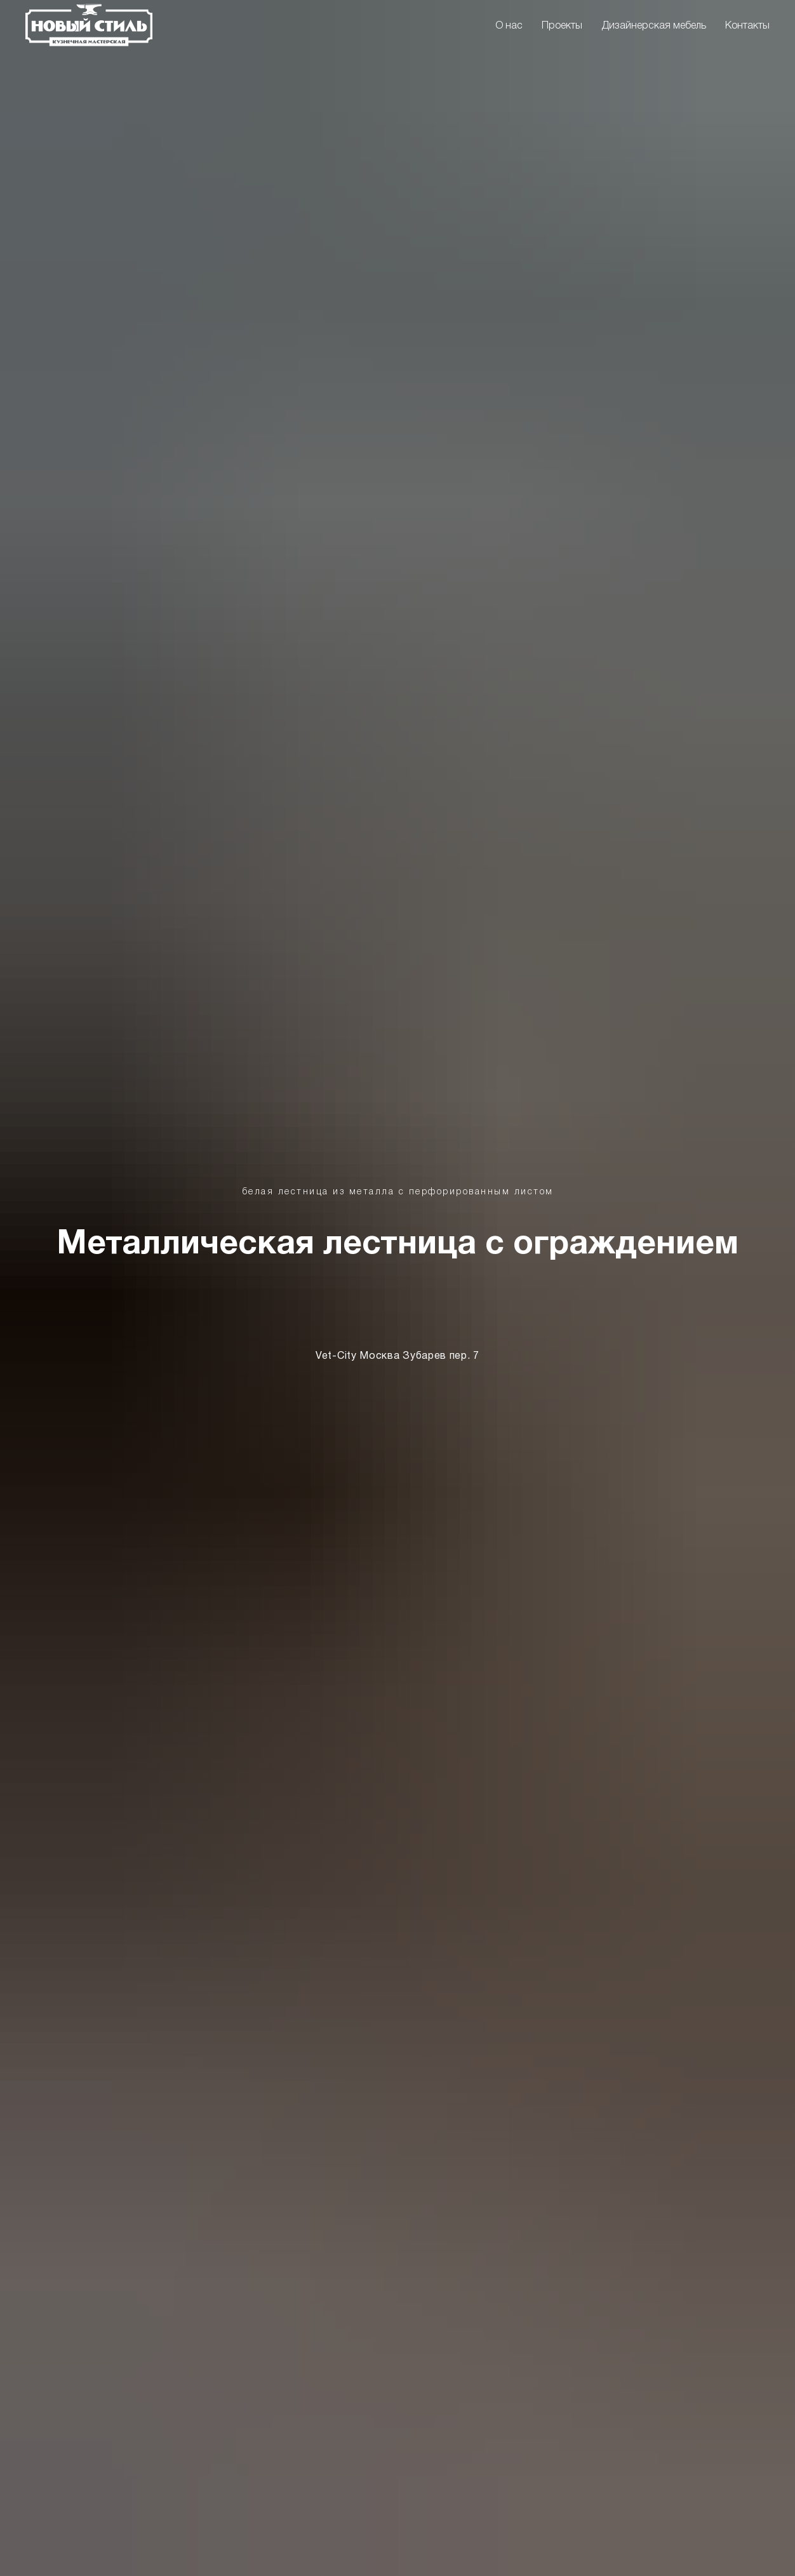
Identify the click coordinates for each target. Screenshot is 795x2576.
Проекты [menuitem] (562, 26)
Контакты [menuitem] (747, 26)
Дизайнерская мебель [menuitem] (653, 26)
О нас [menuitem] (509, 26)
